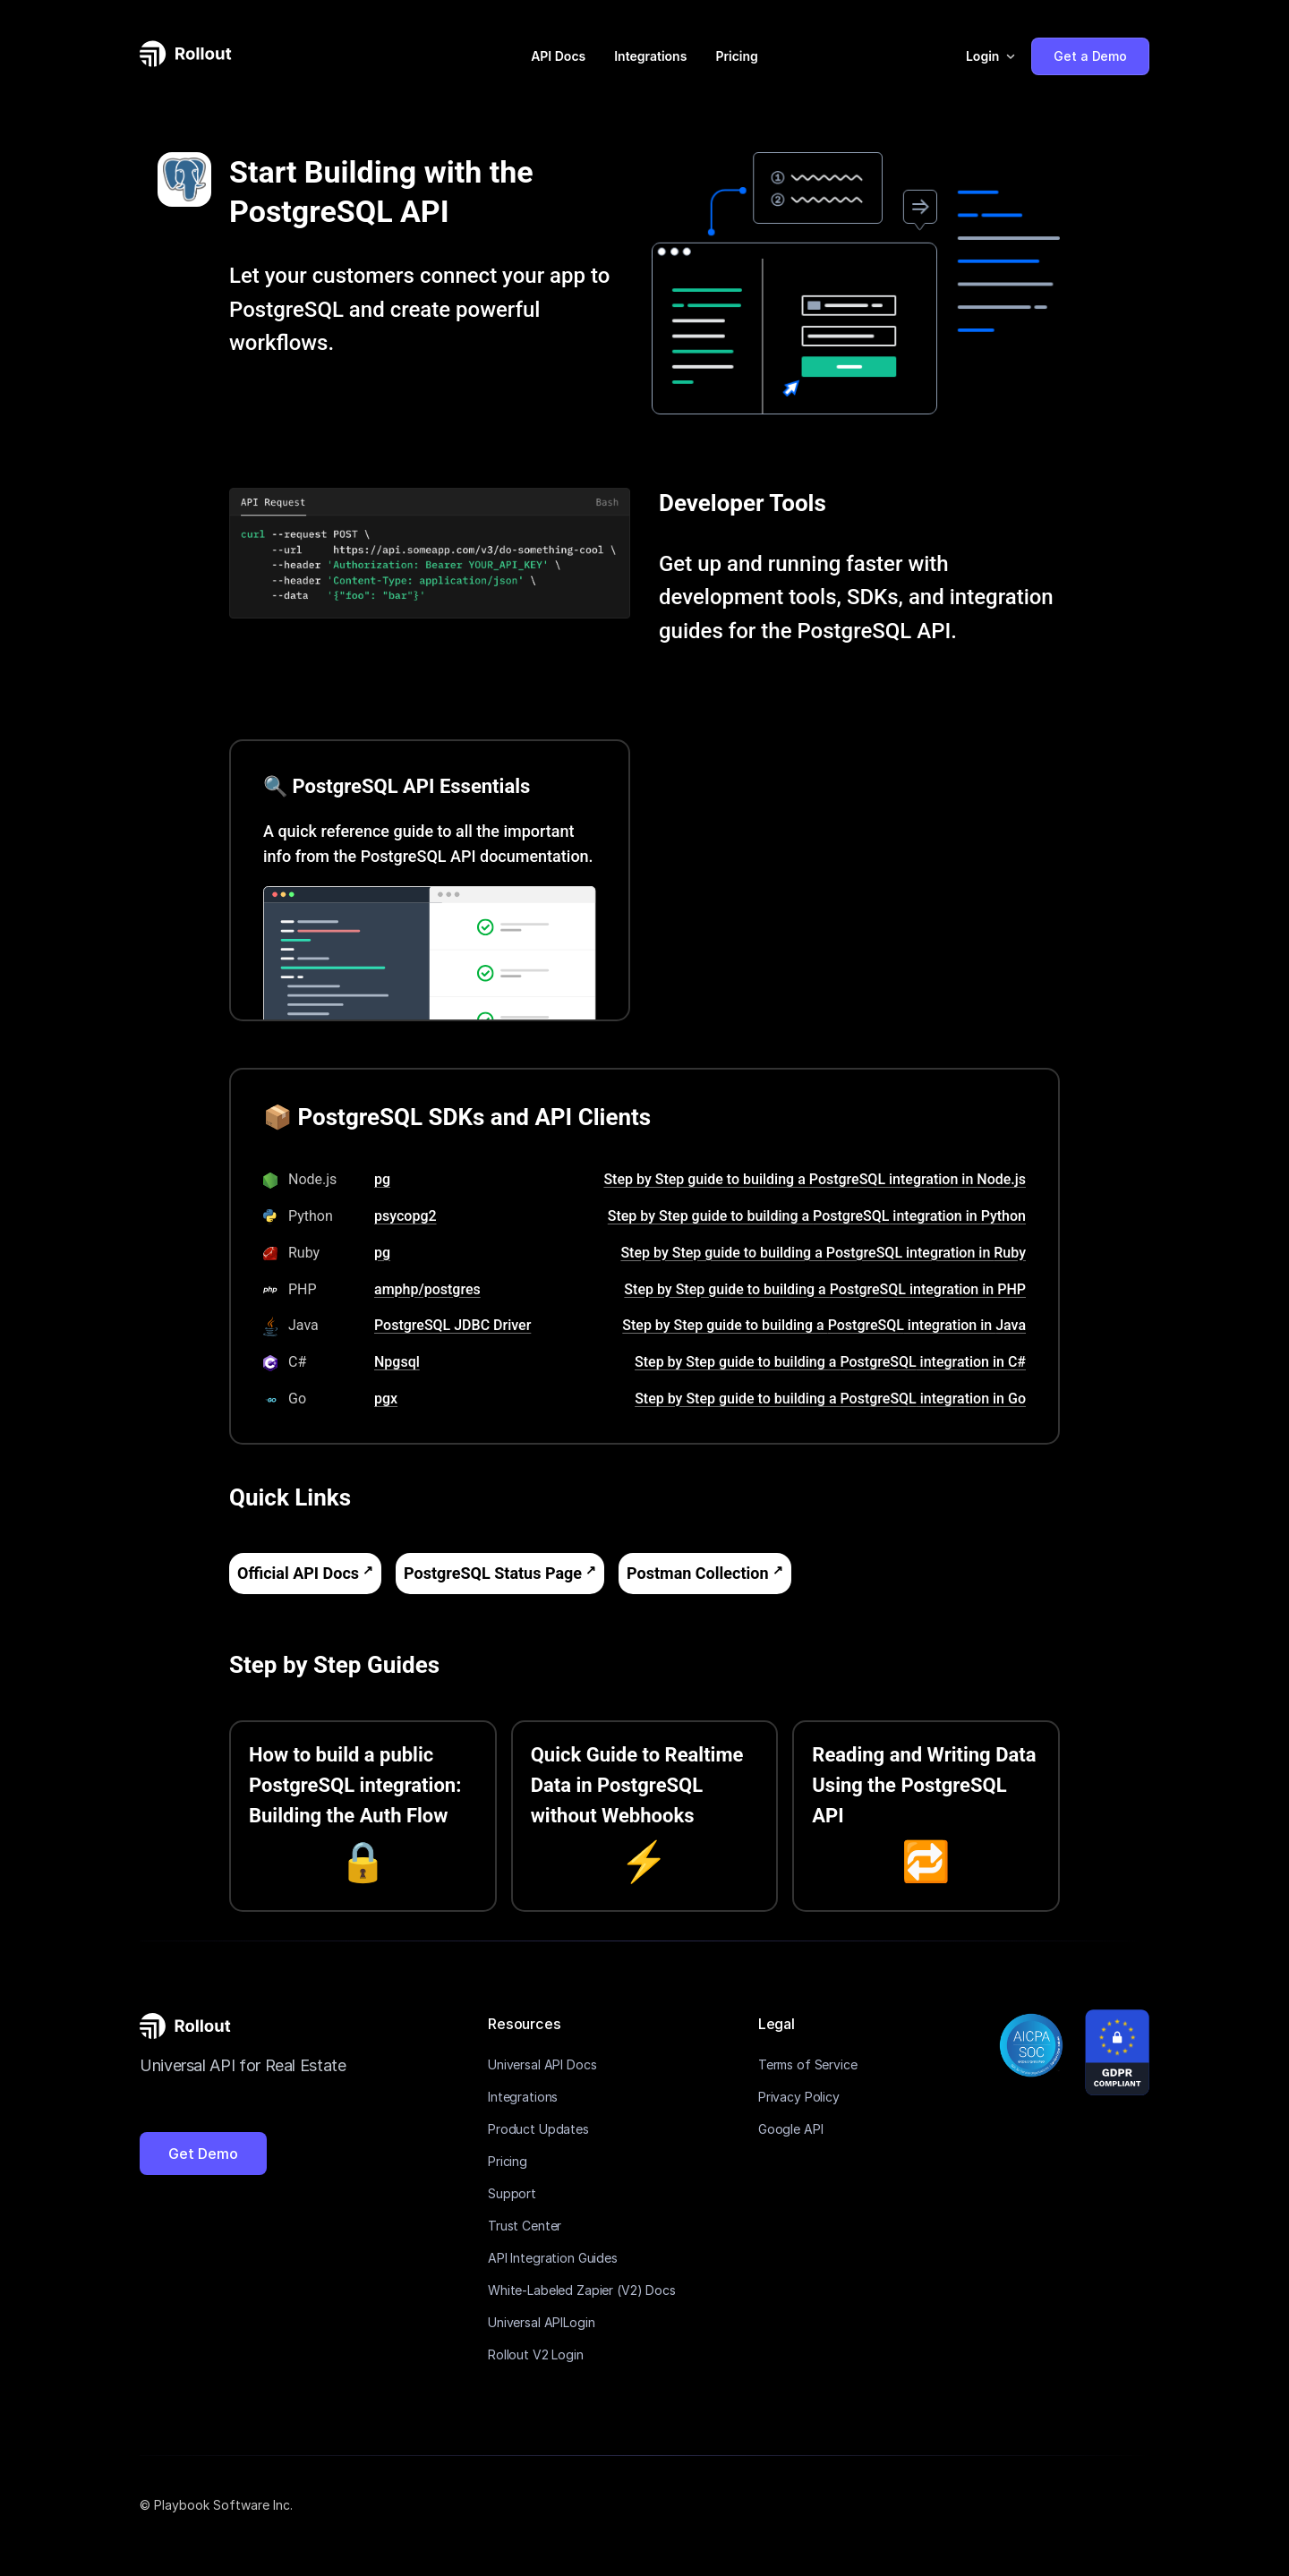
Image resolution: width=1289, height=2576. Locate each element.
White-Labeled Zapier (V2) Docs (582, 2290)
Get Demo (203, 2153)
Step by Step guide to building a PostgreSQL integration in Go (830, 1398)
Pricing (736, 56)
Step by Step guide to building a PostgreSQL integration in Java (824, 1325)
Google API (791, 2129)
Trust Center (524, 2225)
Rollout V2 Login (536, 2354)
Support (512, 2193)
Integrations (650, 56)
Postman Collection (697, 1573)
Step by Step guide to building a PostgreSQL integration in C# (830, 1361)
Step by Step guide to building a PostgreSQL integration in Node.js (814, 1179)
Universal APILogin (541, 2322)
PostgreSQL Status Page (493, 1573)
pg (382, 1179)
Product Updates (538, 2129)
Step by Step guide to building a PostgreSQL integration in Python (817, 1215)
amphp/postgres (427, 1289)
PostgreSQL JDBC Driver (452, 1325)
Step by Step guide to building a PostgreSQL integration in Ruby (823, 1252)
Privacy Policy (799, 2096)
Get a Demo (1090, 56)
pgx (385, 1398)
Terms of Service (808, 2064)
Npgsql (397, 1361)
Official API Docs (298, 1573)
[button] (991, 56)
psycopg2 (405, 1215)
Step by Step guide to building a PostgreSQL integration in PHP (825, 1289)
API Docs (558, 56)
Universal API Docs (542, 2064)
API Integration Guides (553, 2257)
